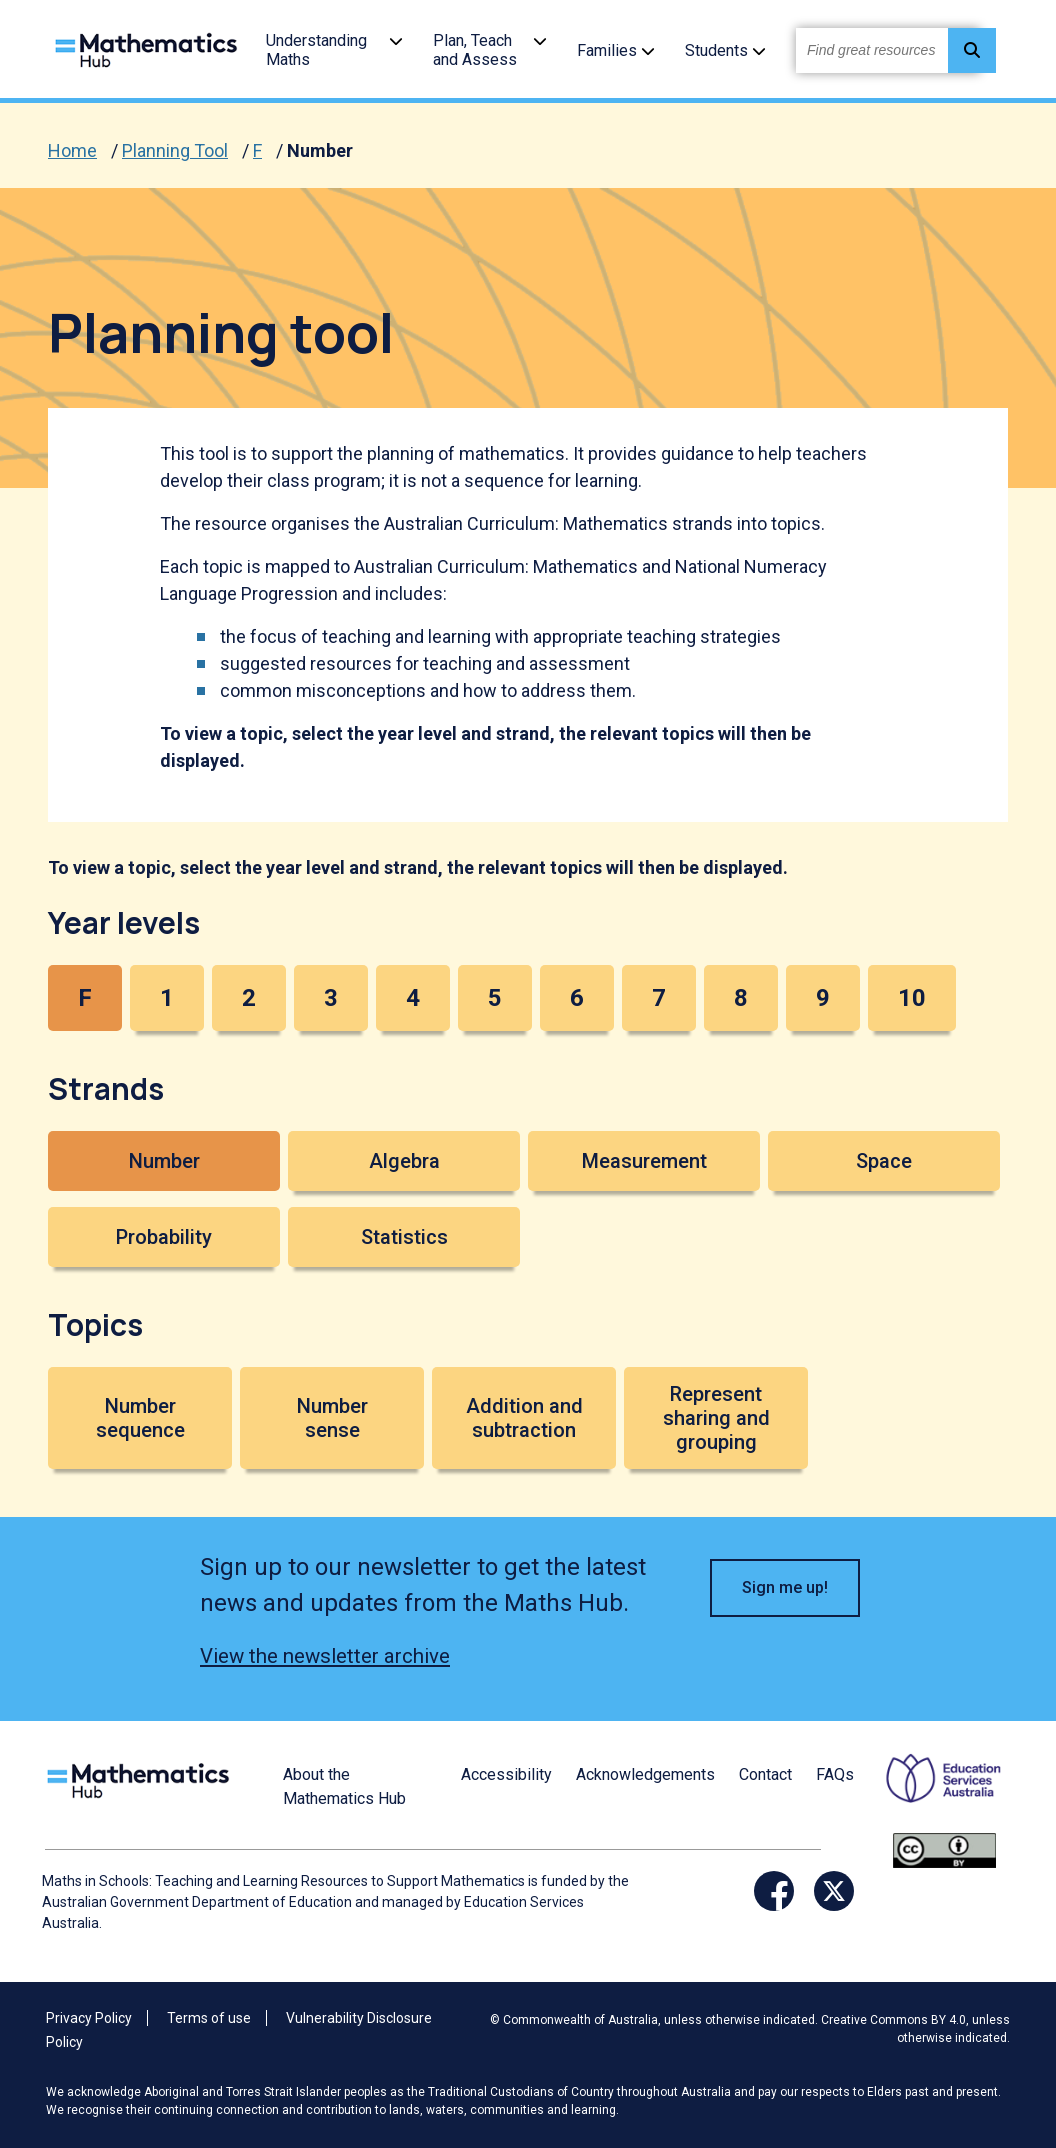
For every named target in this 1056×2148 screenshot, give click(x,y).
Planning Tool (175, 150)
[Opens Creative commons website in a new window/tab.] (944, 1849)
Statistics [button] (404, 1237)
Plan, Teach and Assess (475, 50)
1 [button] (167, 998)
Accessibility (506, 1774)
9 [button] (823, 998)
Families (607, 50)
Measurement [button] (644, 1161)
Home (72, 150)
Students (716, 50)
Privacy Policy (89, 2018)
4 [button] (413, 998)
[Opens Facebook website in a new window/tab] (774, 1891)
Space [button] (884, 1161)
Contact (765, 1774)
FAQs (835, 1774)
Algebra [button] (404, 1161)
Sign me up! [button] (785, 1587)
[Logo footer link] (142, 1778)
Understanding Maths (316, 50)
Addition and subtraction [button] (524, 1418)
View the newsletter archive (325, 1656)
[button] (396, 40)
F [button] (85, 998)
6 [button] (577, 998)
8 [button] (741, 998)
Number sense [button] (332, 1418)
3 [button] (331, 998)
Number (320, 150)
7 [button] (659, 998)
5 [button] (495, 998)
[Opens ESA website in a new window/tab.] (931, 1791)
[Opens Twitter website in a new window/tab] (834, 1891)
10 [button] (912, 998)
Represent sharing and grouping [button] (716, 1418)
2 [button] (249, 998)
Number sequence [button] (140, 1418)
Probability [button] (164, 1237)
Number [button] (164, 1161)
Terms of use (209, 2018)
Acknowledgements (645, 1774)
